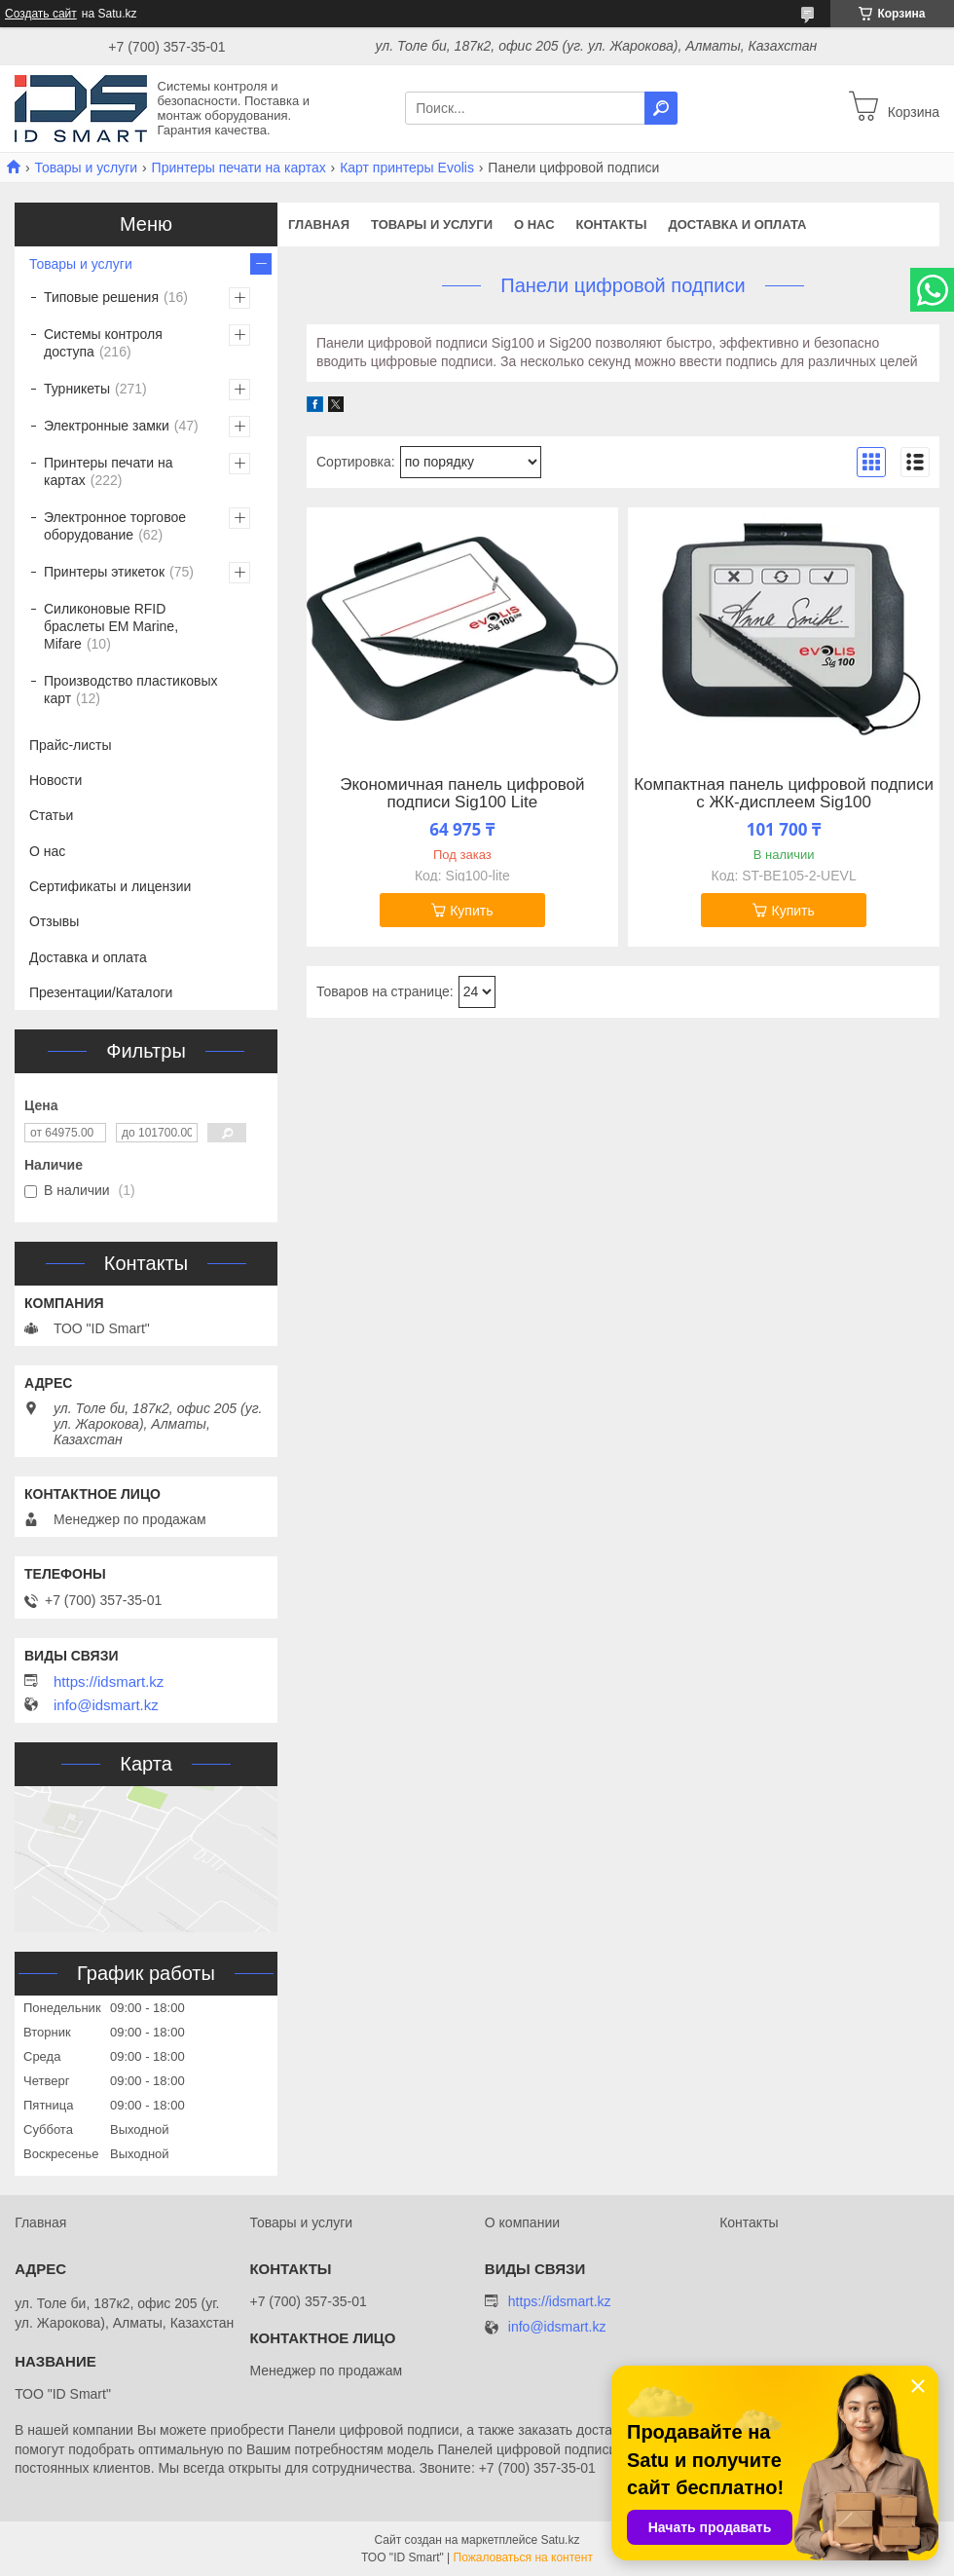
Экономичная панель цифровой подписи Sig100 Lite (462, 793)
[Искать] (661, 108)
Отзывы (54, 921)
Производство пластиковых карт (131, 689)
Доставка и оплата (737, 224)
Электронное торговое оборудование (115, 525)
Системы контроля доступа (103, 342)
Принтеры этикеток (104, 571)
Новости (55, 780)
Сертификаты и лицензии (110, 886)
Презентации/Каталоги (100, 992)
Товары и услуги (85, 167)
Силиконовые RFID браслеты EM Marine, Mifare (111, 626)
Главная (318, 224)
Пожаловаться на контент (523, 2557)
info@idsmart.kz (106, 1705)
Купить (471, 910)
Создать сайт (41, 13)
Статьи (51, 815)
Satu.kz (559, 2540)
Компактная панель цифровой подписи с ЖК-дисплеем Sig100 (784, 793)
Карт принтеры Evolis (407, 167)
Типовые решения (101, 297)
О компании (522, 2222)
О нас (534, 224)
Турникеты (77, 388)
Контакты (611, 224)
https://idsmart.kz (109, 1682)
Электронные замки (106, 425)
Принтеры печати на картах (239, 167)
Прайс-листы (70, 745)
